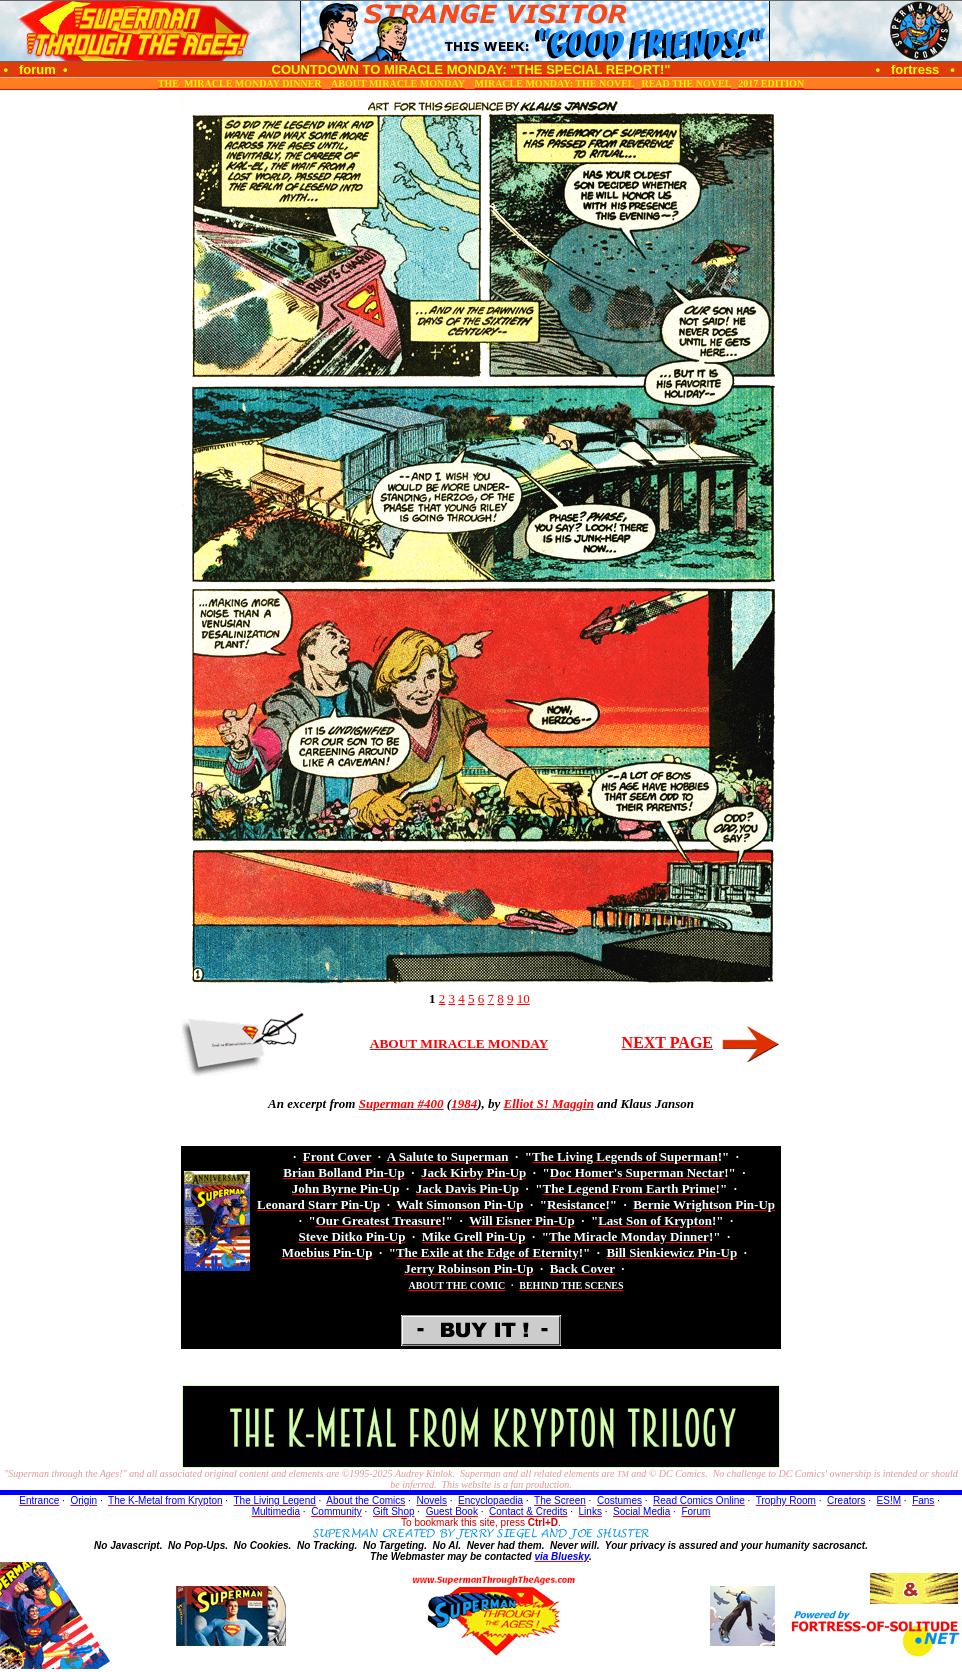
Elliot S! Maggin (549, 1103)
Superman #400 (401, 1103)
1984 (464, 1103)
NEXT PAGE (667, 1042)
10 (523, 998)
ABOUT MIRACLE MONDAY (459, 1043)
